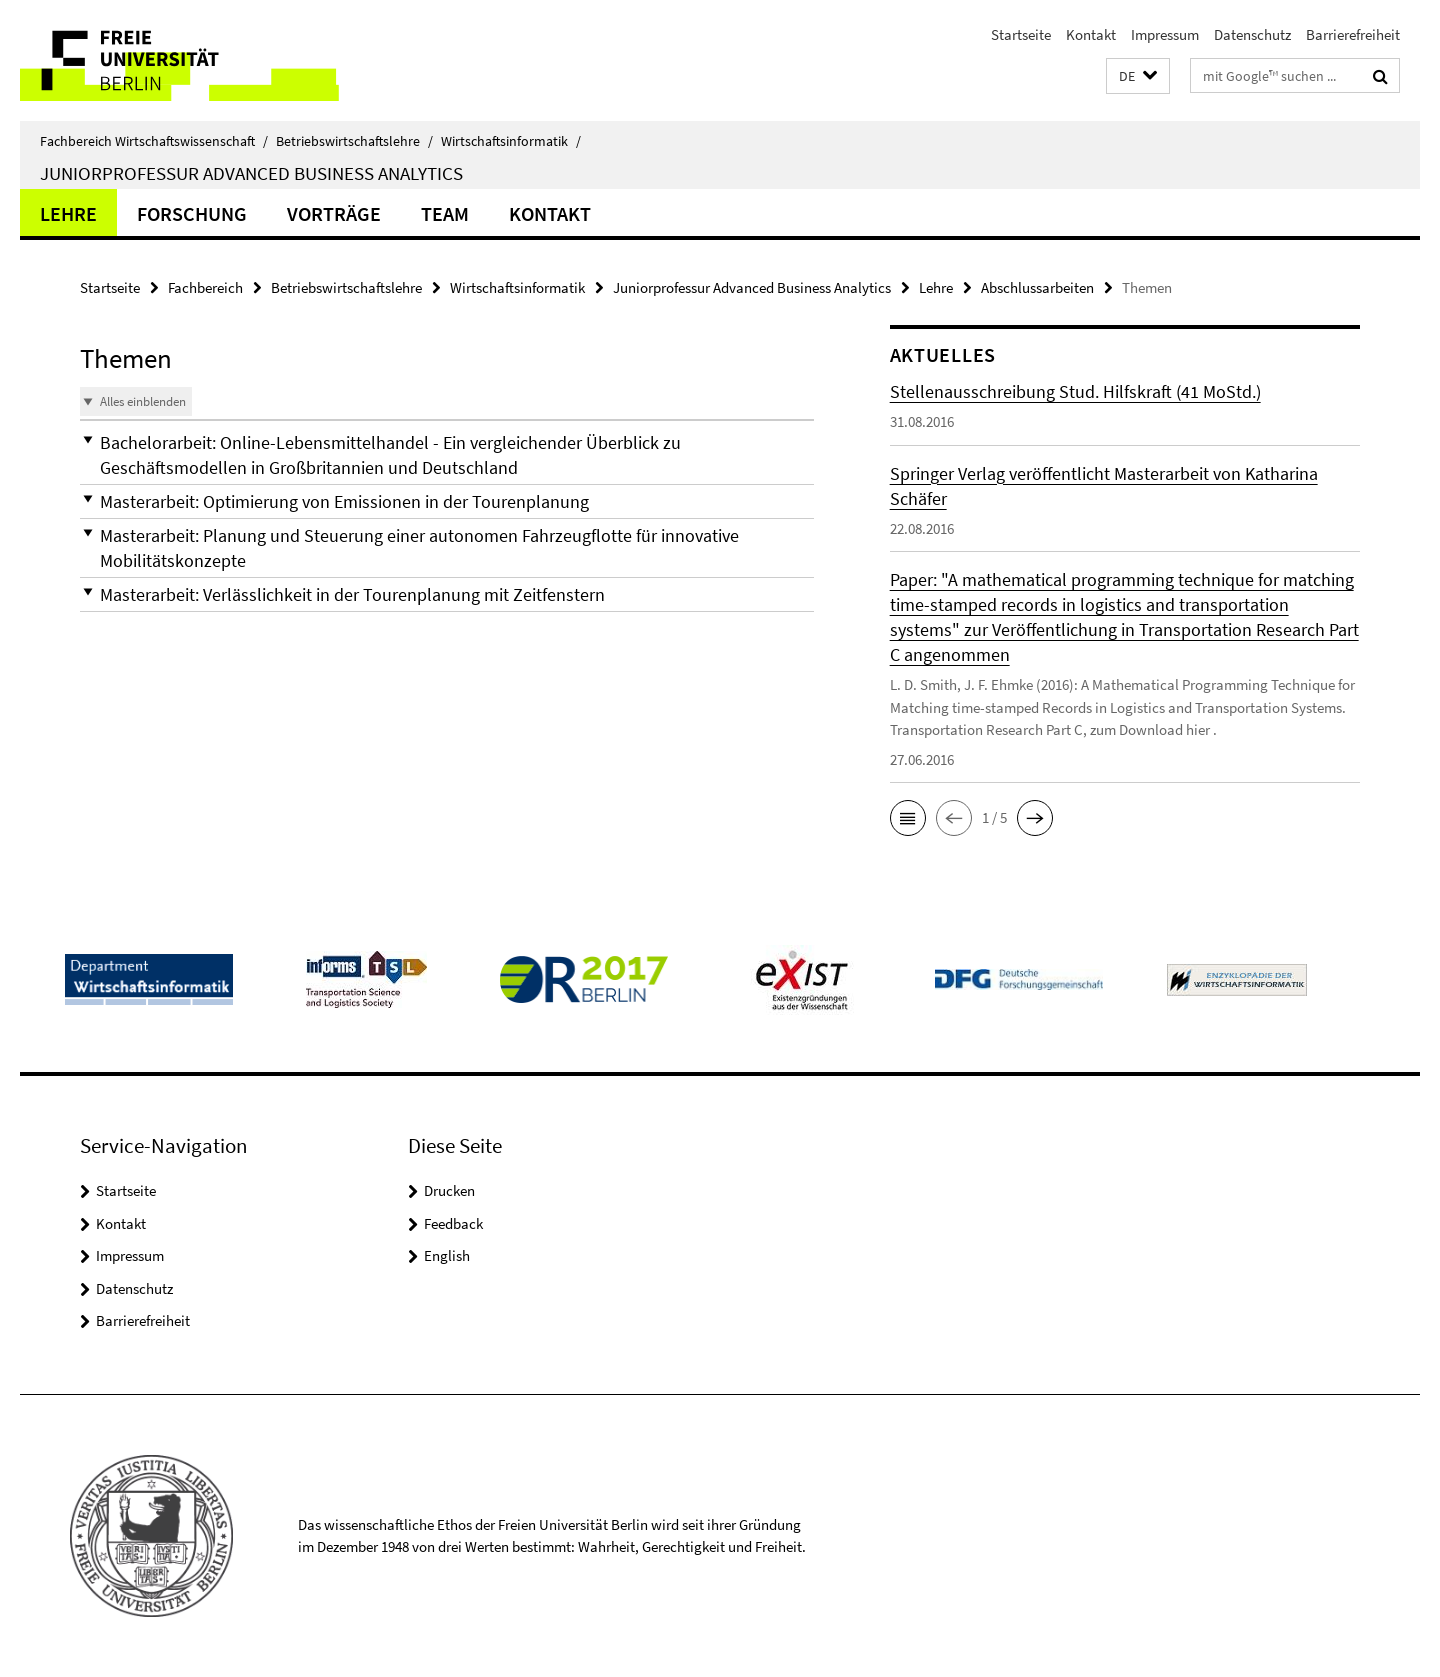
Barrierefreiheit (1353, 34)
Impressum (1165, 34)
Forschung (192, 213)
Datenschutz (1252, 34)
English (447, 1255)
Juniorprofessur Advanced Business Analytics (251, 173)
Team (445, 213)
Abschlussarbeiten (1037, 287)
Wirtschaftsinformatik (511, 141)
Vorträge (334, 213)
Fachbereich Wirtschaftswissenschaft (154, 141)
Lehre (68, 213)
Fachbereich (205, 287)
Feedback (453, 1223)
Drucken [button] (449, 1190)
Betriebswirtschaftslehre (354, 141)
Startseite (1021, 34)
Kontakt (1091, 34)
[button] (1138, 76)
